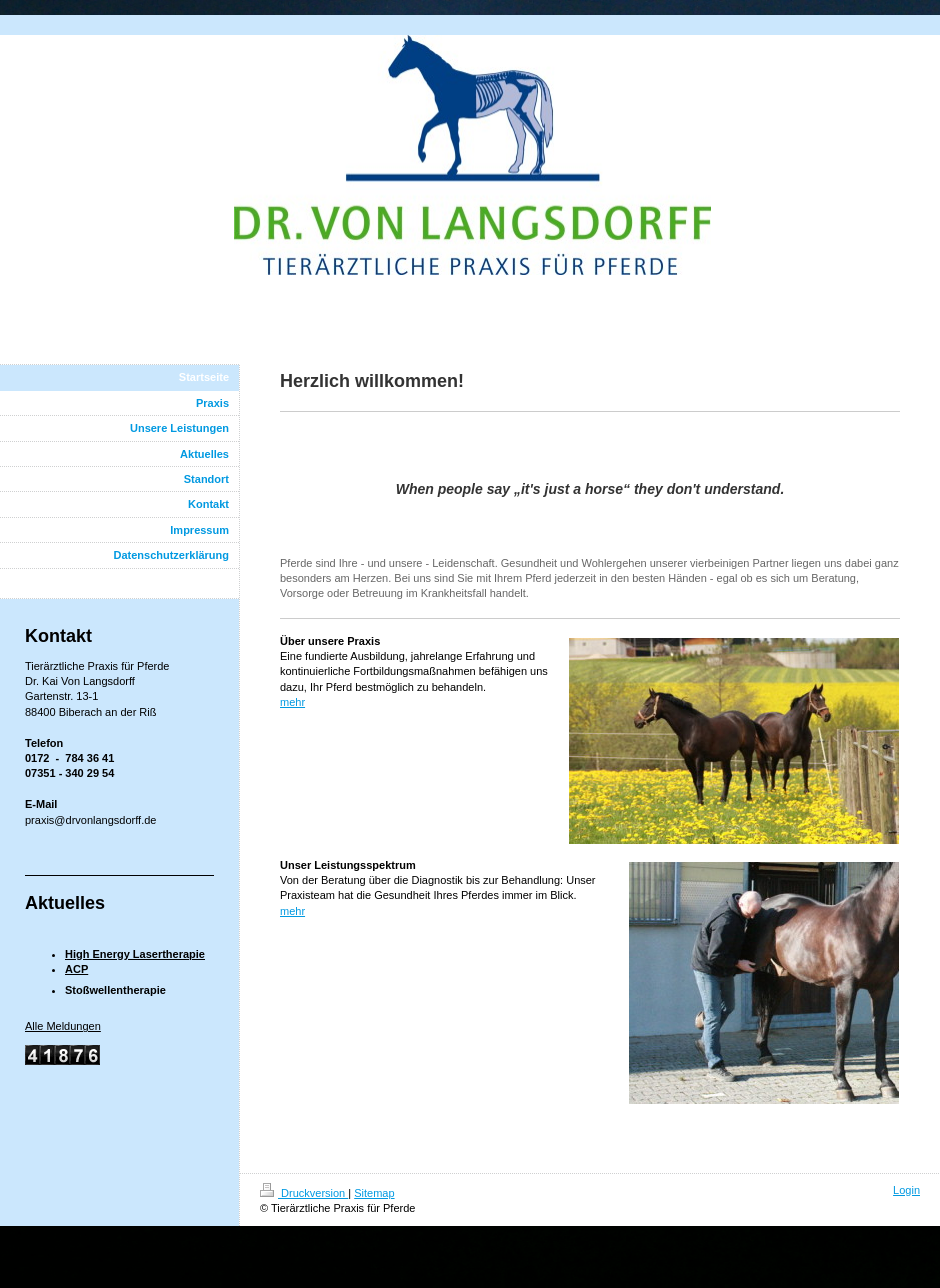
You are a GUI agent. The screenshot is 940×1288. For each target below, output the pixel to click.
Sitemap (374, 1193)
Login (906, 1190)
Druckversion (304, 1193)
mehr (292, 702)
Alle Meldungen (63, 1026)
